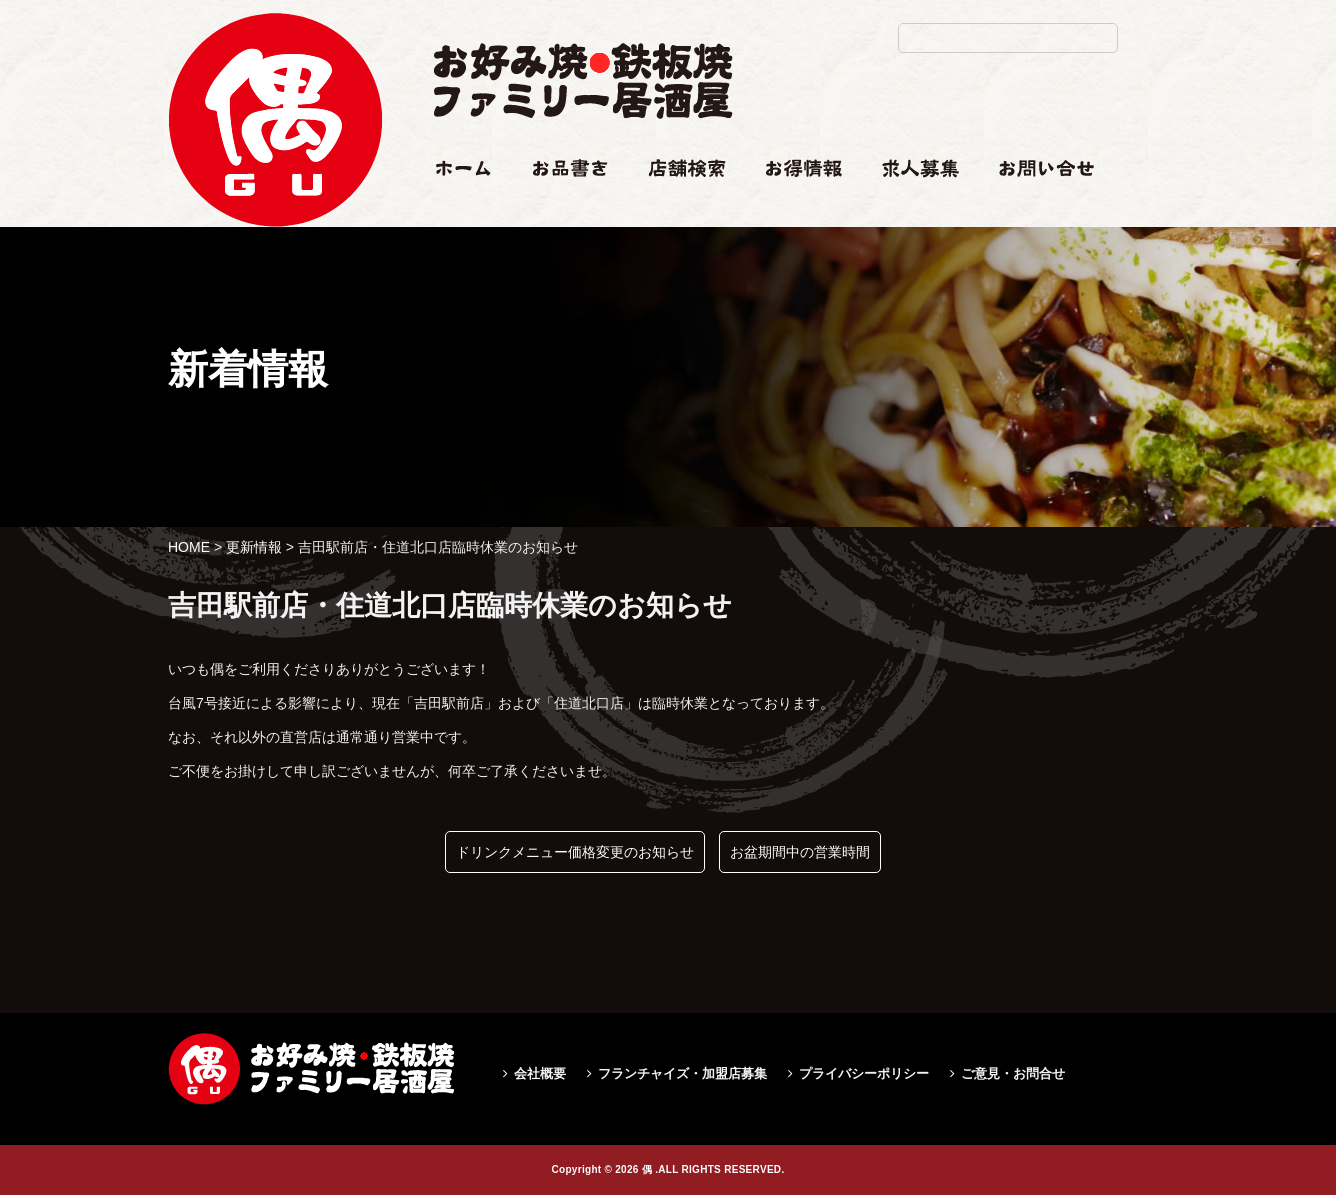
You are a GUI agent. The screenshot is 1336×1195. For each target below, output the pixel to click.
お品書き (561, 207)
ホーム (454, 207)
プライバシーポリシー (864, 1073)
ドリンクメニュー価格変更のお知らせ (575, 852)
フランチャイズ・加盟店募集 (682, 1073)
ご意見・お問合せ (1013, 1073)
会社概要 (540, 1073)
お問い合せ (1034, 207)
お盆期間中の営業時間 (800, 852)
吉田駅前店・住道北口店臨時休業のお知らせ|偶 (275, 286)
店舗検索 (676, 207)
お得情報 (794, 207)
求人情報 (910, 207)
